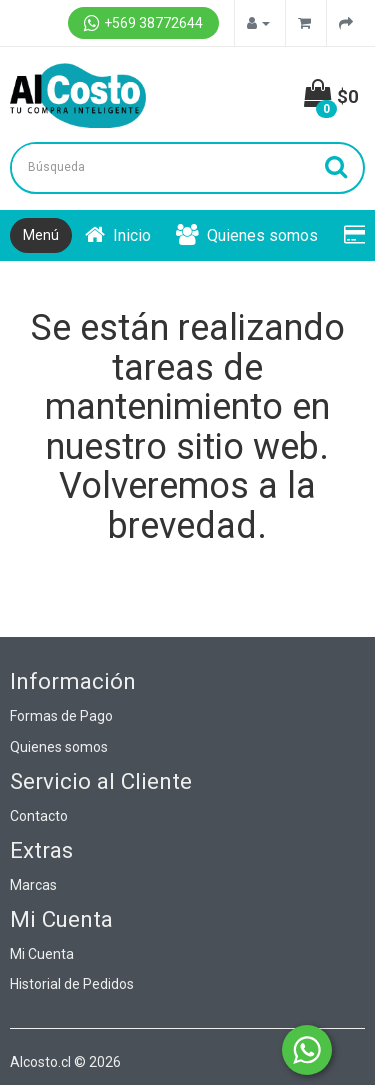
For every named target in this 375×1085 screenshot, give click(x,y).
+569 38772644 (143, 23)
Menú (41, 235)
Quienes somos (247, 235)
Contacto (39, 816)
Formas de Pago (61, 716)
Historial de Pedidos (72, 984)
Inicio (118, 235)
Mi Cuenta (42, 954)
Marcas (33, 885)
